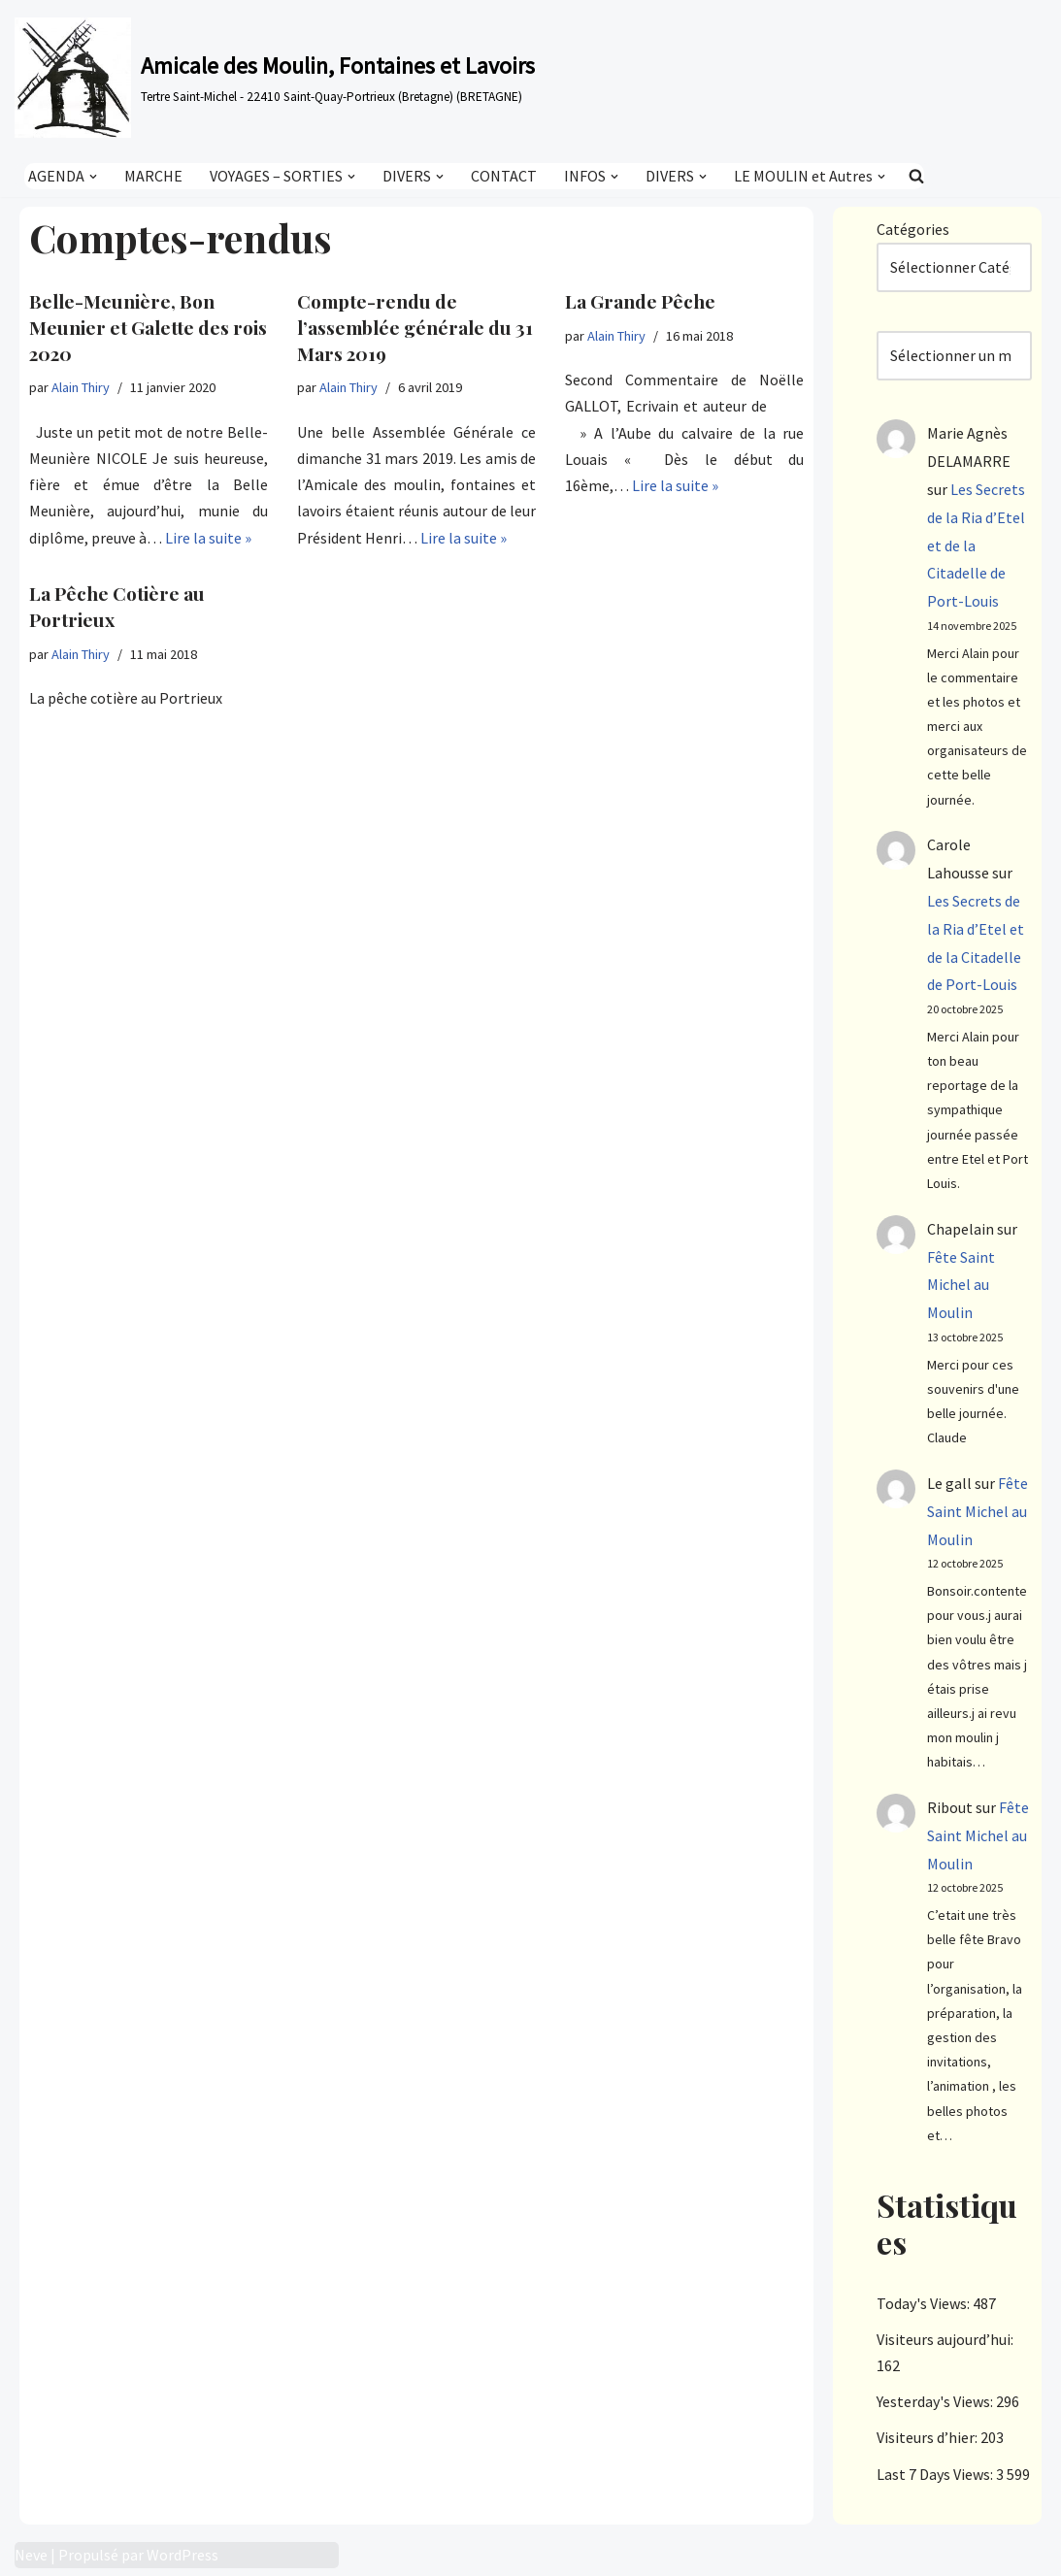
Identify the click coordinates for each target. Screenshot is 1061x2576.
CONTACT (504, 175)
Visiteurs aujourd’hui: (946, 2339)
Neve (31, 2554)
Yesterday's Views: (936, 2401)
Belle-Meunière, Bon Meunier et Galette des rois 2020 (148, 327)
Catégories (913, 229)
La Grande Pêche (640, 301)
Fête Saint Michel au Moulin (961, 1285)
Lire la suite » (208, 537)
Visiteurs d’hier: (928, 2437)
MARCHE (153, 175)
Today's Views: (925, 2303)
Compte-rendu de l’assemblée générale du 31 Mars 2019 (415, 327)
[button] (93, 176)
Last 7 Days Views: (936, 2474)
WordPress (182, 2554)
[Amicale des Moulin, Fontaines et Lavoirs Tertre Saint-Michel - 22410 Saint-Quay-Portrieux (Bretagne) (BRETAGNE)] (275, 77)
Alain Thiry (80, 387)
